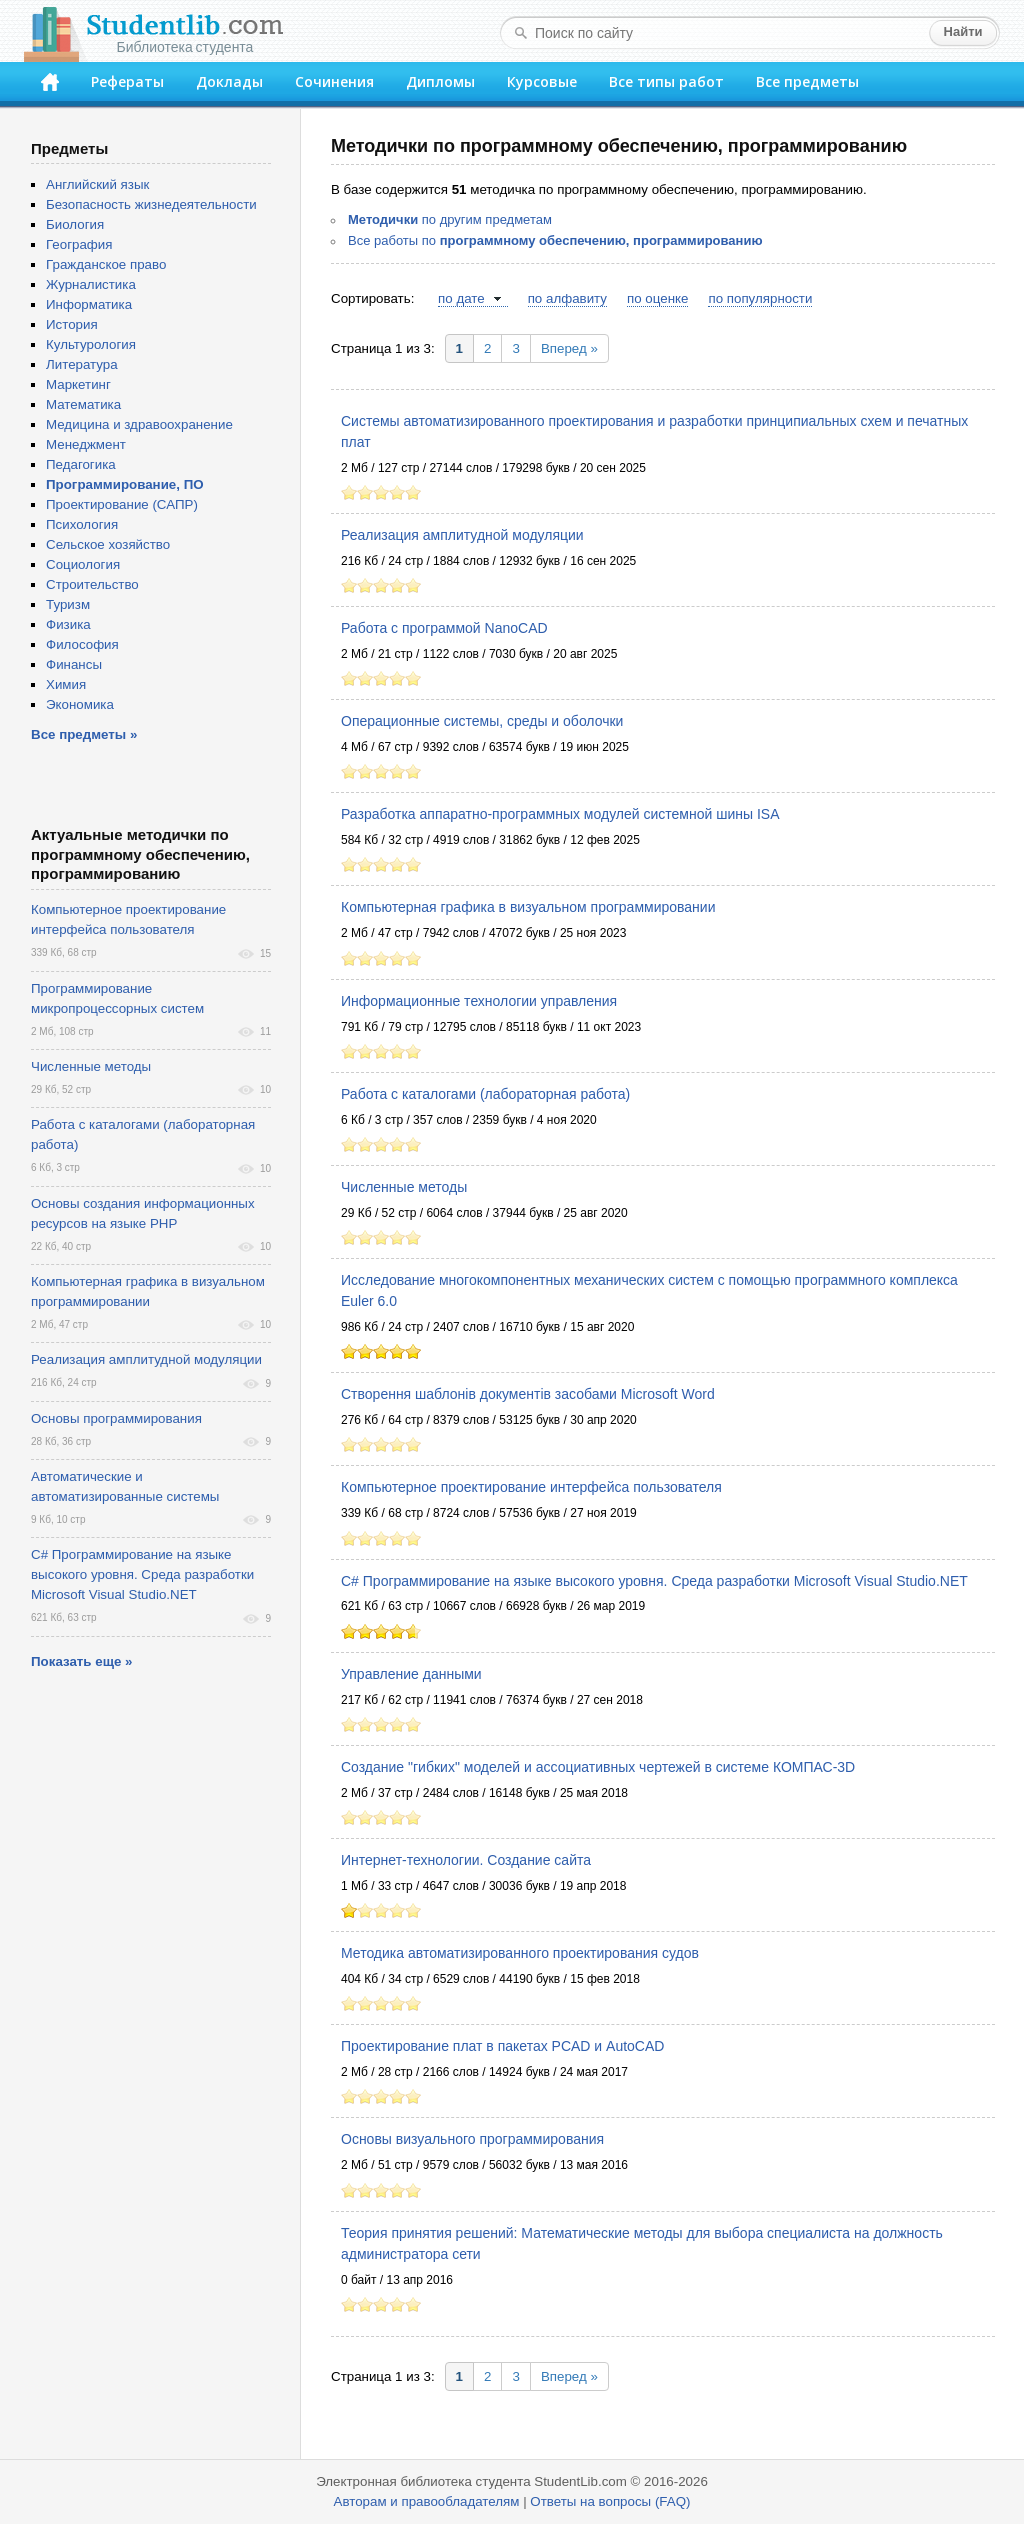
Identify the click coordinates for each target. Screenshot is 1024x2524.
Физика (68, 624)
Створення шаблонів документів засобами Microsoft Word (528, 1394)
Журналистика (91, 284)
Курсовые (542, 81)
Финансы (74, 664)
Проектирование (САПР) (122, 504)
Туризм (68, 604)
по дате (461, 298)
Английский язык (97, 184)
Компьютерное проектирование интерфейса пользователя (531, 1487)
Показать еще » (81, 1661)
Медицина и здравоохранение (139, 424)
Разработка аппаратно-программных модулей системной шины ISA (560, 814)
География (79, 244)
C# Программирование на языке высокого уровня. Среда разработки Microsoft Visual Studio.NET (654, 1581)
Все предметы (807, 81)
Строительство (92, 584)
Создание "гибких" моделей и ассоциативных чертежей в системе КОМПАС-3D (598, 1767)
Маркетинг (78, 384)
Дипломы (440, 81)
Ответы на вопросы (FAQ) (610, 2501)
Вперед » (569, 348)
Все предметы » (84, 734)
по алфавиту (567, 298)
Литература (82, 364)
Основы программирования (116, 1418)
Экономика (80, 704)
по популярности (760, 298)
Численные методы (404, 1187)
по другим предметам (450, 219)
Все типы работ (666, 81)
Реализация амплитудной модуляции (462, 535)
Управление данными (411, 1674)
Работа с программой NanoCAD (444, 628)
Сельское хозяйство (108, 544)
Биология (75, 224)
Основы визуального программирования (472, 2139)
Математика (83, 404)
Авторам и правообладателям (427, 2501)
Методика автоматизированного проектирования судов (520, 1953)
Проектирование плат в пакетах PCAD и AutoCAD (502, 2046)
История (72, 324)
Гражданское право (106, 264)
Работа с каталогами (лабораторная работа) (485, 1094)
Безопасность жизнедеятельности (151, 204)
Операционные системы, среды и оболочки (482, 721)
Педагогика (81, 464)
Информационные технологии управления (479, 1001)
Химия (66, 684)
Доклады (229, 81)
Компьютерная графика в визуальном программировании (528, 907)
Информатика (89, 304)
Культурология (91, 344)
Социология (83, 564)
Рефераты (127, 81)
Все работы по (555, 240)
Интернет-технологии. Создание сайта (466, 1860)
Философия (82, 644)
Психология (82, 524)
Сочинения (334, 81)
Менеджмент (86, 444)
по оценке (657, 298)
